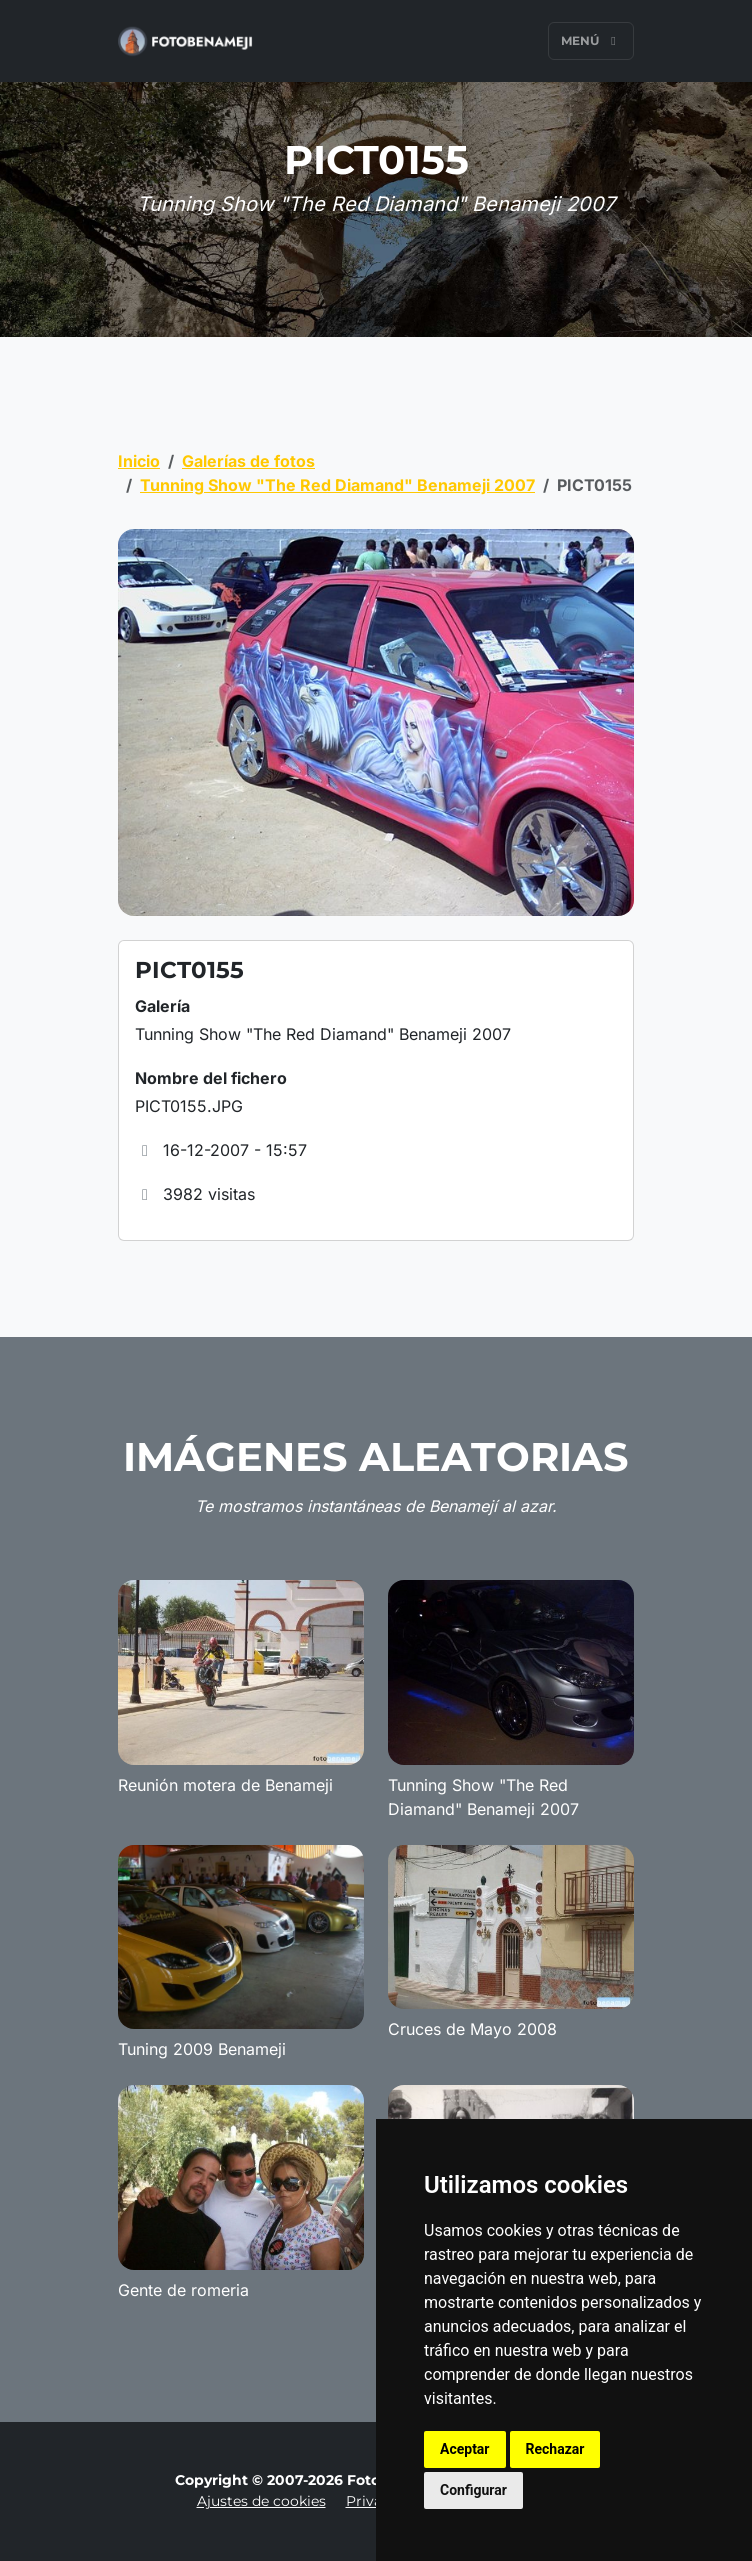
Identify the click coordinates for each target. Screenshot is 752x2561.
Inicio (139, 461)
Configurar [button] (473, 2490)
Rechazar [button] (555, 2449)
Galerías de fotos (248, 461)
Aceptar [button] (465, 2449)
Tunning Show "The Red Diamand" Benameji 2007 (337, 485)
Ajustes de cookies (261, 2501)
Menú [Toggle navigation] (591, 40)
